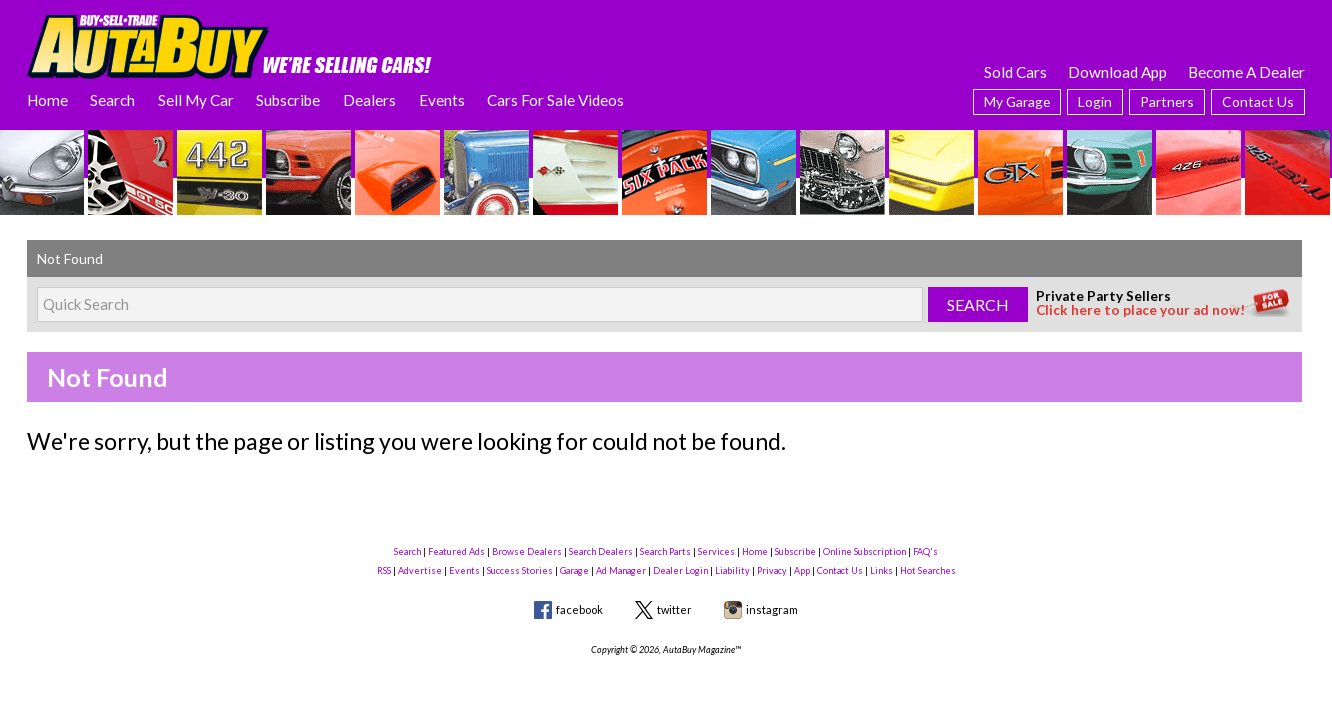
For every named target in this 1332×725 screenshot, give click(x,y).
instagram (772, 609)
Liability (732, 570)
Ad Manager (621, 570)
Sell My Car (196, 100)
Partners (1167, 101)
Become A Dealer (1246, 72)
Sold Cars (1015, 72)
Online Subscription (864, 551)
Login (1095, 101)
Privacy (772, 570)
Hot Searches (928, 570)
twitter (674, 609)
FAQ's (925, 551)
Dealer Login (680, 570)
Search (112, 100)
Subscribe (288, 100)
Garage (574, 570)
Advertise (420, 570)
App (802, 570)
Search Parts (665, 551)
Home (47, 100)
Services (716, 551)
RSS (384, 570)
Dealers (369, 100)
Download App (1117, 72)
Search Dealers (601, 551)
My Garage (1017, 101)
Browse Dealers (527, 551)
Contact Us (1258, 101)
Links (881, 570)
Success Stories (520, 570)
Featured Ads (456, 551)
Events (442, 100)
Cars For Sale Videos (555, 100)
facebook (579, 609)
